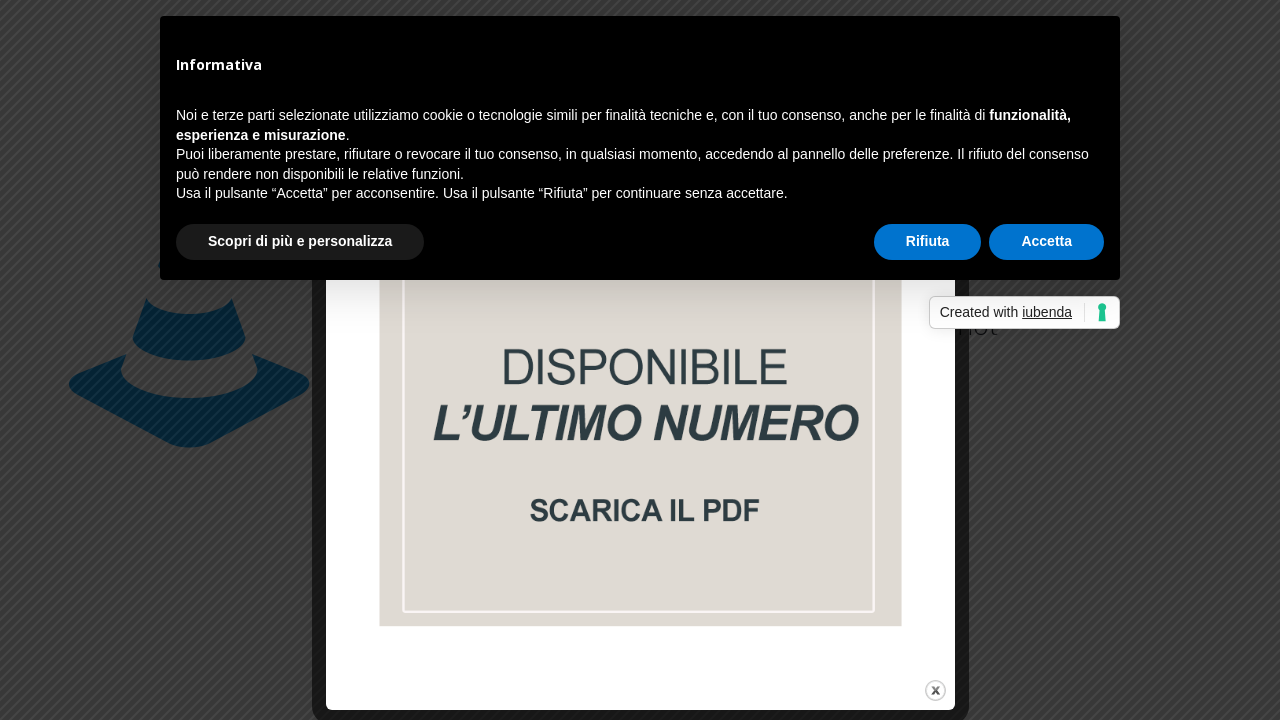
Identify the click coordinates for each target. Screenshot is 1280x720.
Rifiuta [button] (928, 241)
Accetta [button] (1046, 241)
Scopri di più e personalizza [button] (300, 241)
